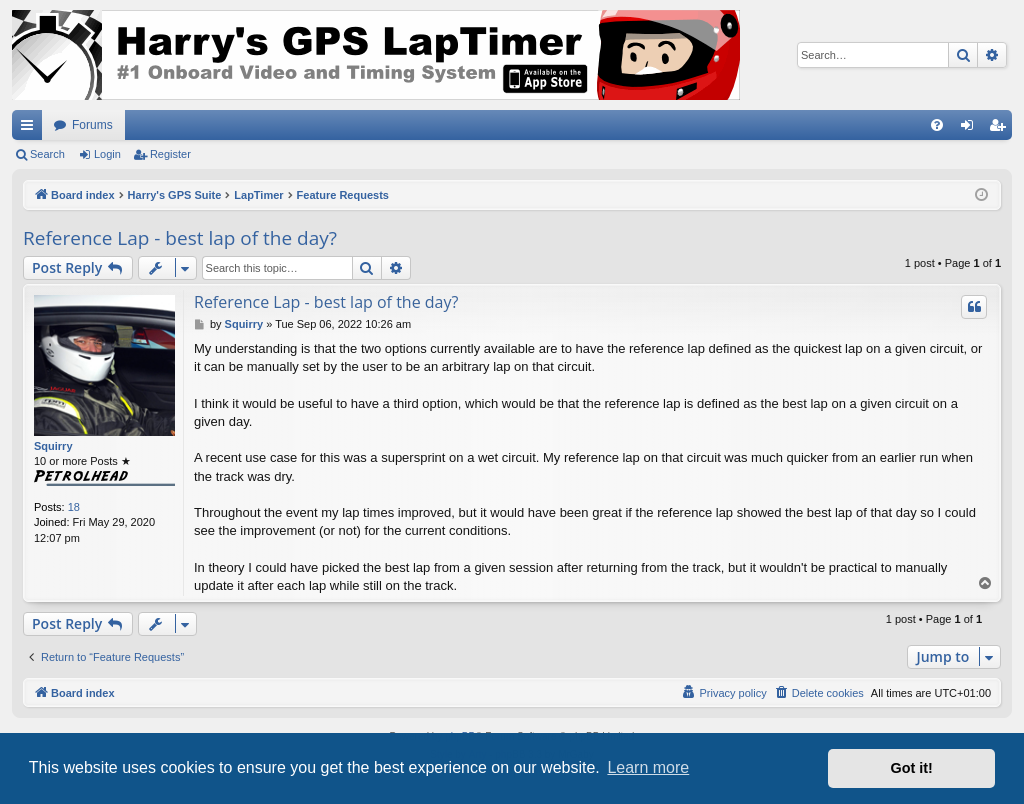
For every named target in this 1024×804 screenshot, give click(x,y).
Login (107, 154)
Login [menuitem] (971, 129)
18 (74, 507)
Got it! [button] (912, 768)
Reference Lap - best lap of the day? (180, 238)
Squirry (53, 446)
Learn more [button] (648, 767)
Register (170, 154)
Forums (92, 125)
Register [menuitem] (1001, 129)
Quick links (31, 129)
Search (47, 154)
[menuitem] (937, 125)
